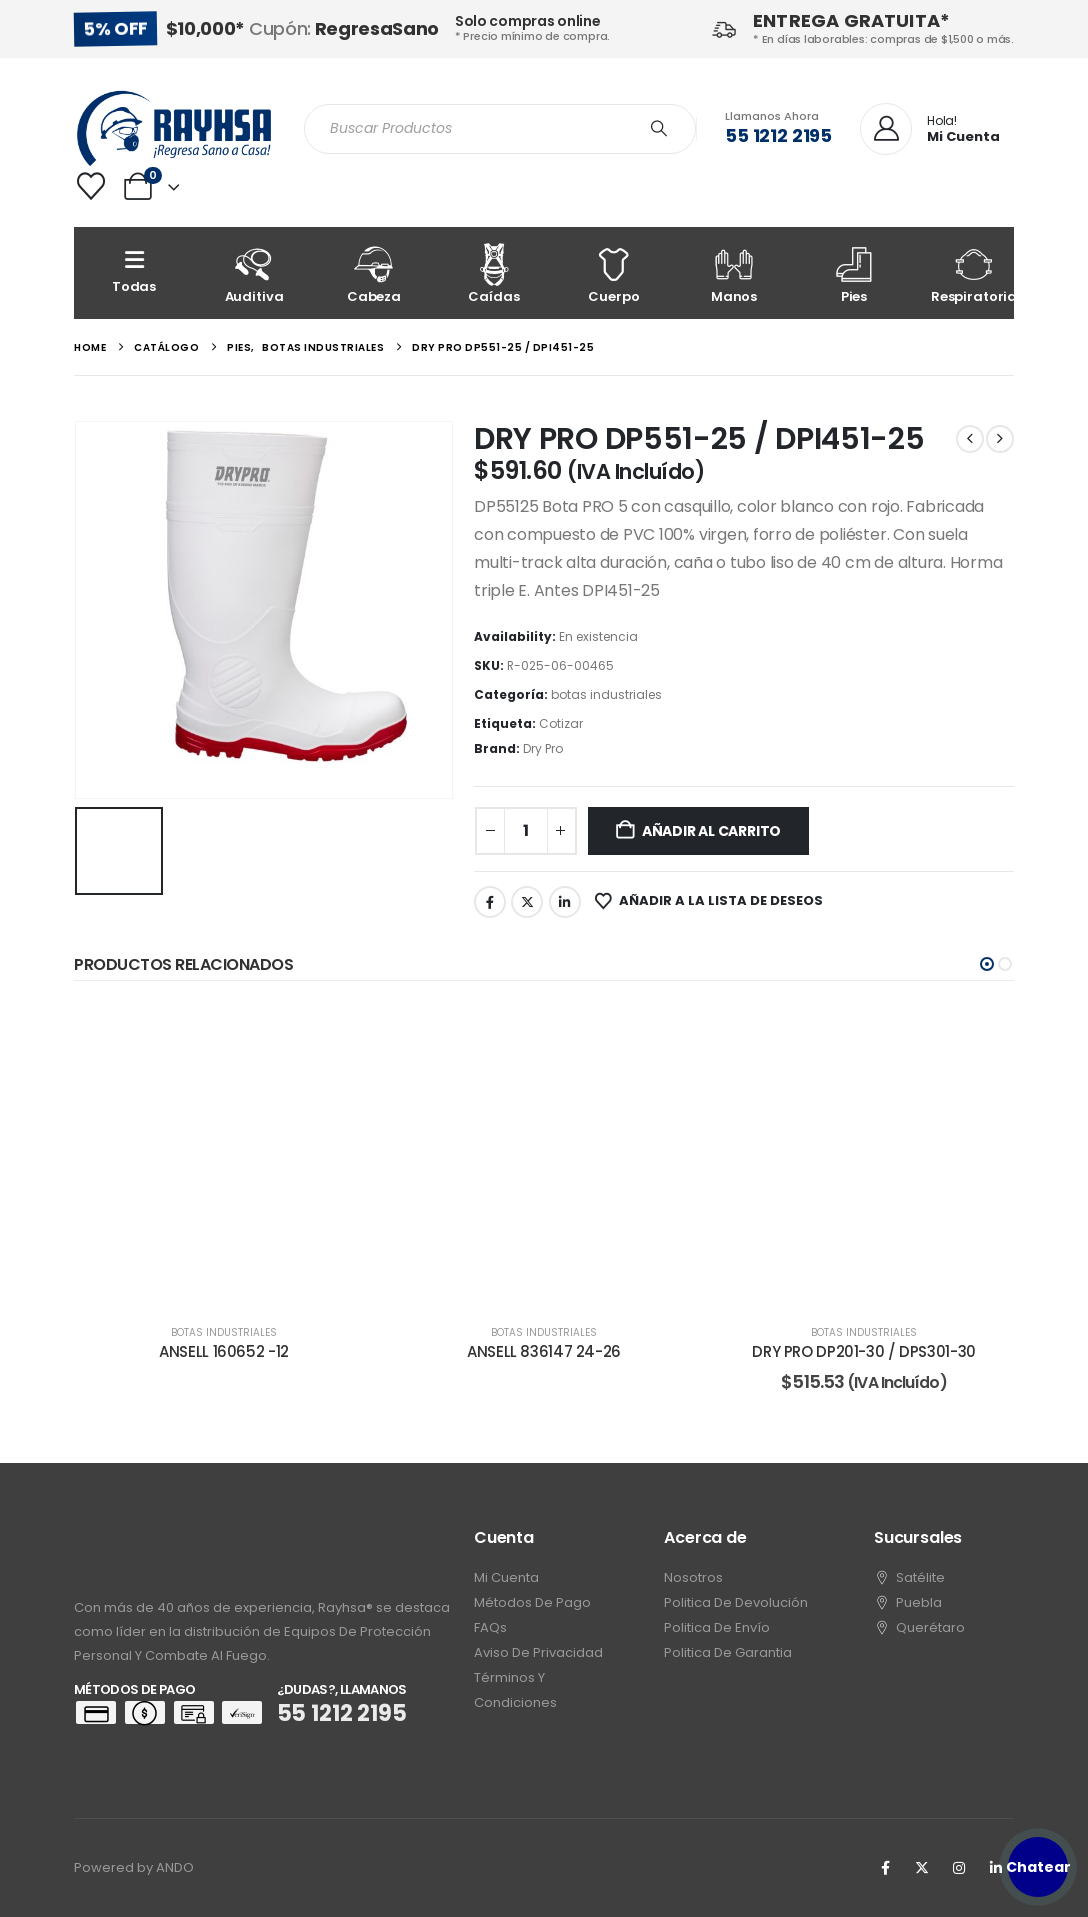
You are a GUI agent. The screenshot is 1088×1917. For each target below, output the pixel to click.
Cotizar (561, 723)
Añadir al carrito (711, 831)
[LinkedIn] (996, 1868)
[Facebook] (885, 1868)
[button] (987, 964)
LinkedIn (565, 902)
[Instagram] (959, 1868)
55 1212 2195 (778, 135)
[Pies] (854, 273)
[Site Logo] (174, 128)
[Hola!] (930, 130)
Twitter (527, 902)
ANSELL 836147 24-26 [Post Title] (544, 1351)
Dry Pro (543, 748)
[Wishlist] (91, 186)
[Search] (659, 129)
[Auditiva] (254, 273)
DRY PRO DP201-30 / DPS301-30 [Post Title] (864, 1351)
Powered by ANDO (134, 1867)
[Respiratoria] (974, 273)
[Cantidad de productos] (526, 831)
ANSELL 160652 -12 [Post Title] (224, 1351)
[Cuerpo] (614, 273)
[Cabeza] (374, 273)
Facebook (490, 902)
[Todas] (134, 273)
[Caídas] (494, 273)
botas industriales (606, 694)
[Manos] (734, 273)
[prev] (970, 439)
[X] (922, 1868)
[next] (1000, 439)
